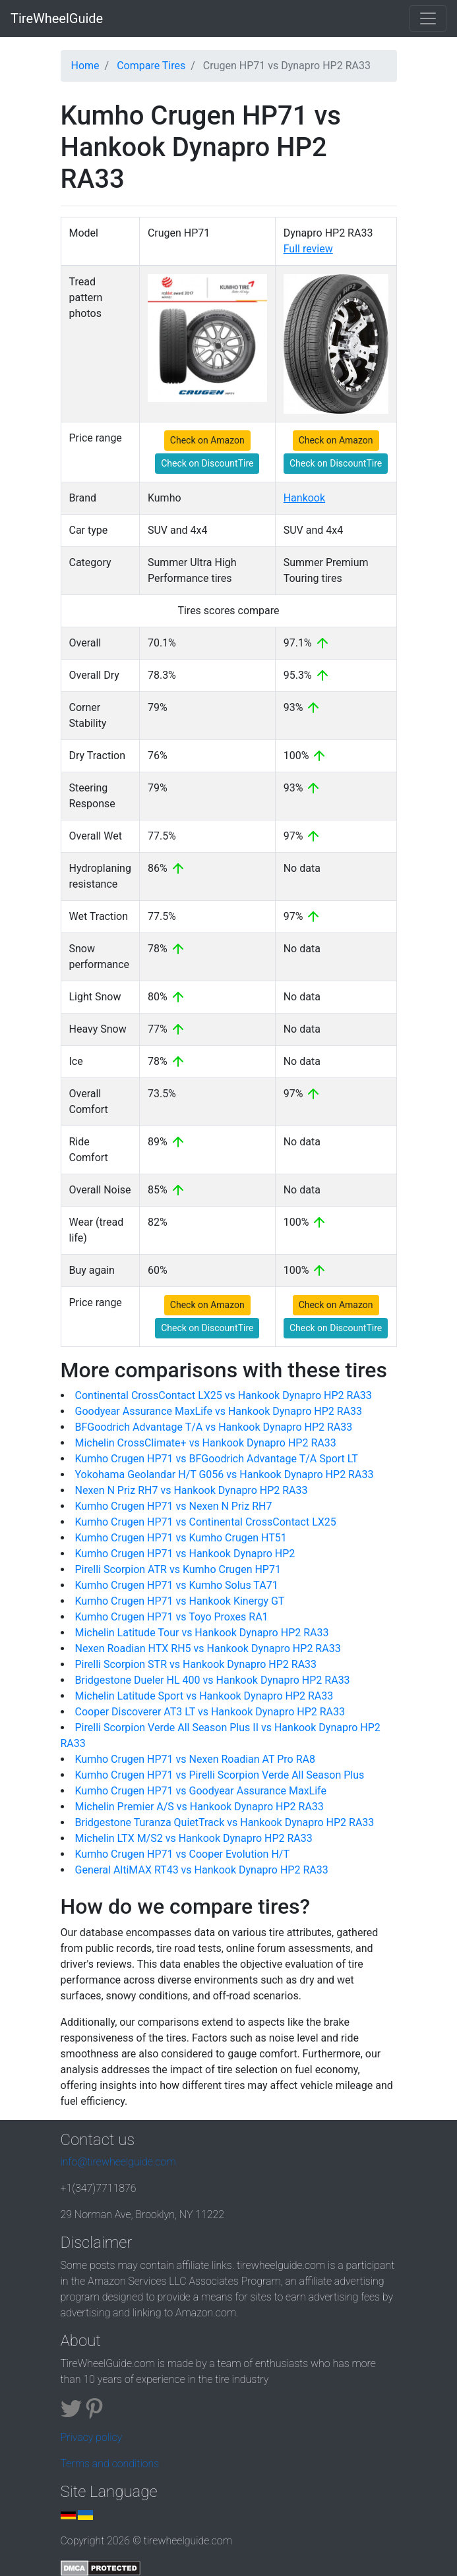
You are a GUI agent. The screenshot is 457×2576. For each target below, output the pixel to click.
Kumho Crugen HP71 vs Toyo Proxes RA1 (171, 1617)
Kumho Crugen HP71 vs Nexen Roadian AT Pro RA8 (195, 1759)
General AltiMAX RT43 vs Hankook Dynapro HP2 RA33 (201, 1870)
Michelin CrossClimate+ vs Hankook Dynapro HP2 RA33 (205, 1443)
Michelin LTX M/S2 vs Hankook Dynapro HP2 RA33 (194, 1838)
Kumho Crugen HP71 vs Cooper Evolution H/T (182, 1854)
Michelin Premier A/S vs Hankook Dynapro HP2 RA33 (199, 1806)
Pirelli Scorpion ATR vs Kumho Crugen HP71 (178, 1569)
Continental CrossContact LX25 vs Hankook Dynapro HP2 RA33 (223, 1395)
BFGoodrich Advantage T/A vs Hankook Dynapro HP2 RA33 (214, 1427)
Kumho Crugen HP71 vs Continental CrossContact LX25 (205, 1522)
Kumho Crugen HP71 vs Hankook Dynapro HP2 (185, 1553)
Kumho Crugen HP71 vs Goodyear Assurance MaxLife (200, 1791)
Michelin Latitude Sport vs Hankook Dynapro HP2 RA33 (204, 1696)
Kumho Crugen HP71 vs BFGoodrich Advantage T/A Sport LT (216, 1458)
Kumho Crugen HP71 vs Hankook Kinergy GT (180, 1601)
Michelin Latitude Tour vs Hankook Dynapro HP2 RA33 (202, 1632)
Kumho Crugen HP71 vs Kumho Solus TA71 (176, 1585)
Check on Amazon (207, 440)
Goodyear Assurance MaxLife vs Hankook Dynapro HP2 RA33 (218, 1411)
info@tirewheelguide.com (118, 2162)
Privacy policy (92, 2437)
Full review (308, 249)
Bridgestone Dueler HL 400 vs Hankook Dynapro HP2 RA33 (212, 1680)
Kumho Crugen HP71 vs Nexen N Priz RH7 (173, 1506)
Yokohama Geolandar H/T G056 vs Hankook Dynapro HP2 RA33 (224, 1474)
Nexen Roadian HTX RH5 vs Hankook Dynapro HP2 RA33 (208, 1648)
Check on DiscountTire (207, 463)
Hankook (304, 498)
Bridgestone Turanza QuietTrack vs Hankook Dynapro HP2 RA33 (225, 1822)
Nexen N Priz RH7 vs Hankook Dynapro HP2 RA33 (191, 1490)
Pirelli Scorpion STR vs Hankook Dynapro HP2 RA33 (196, 1664)
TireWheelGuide (57, 18)
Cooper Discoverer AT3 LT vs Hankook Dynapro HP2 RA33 (210, 1711)
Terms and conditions (110, 2463)
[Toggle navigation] (428, 18)
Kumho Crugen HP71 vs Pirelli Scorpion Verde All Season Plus (220, 1775)
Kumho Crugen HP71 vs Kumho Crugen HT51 (181, 1537)
